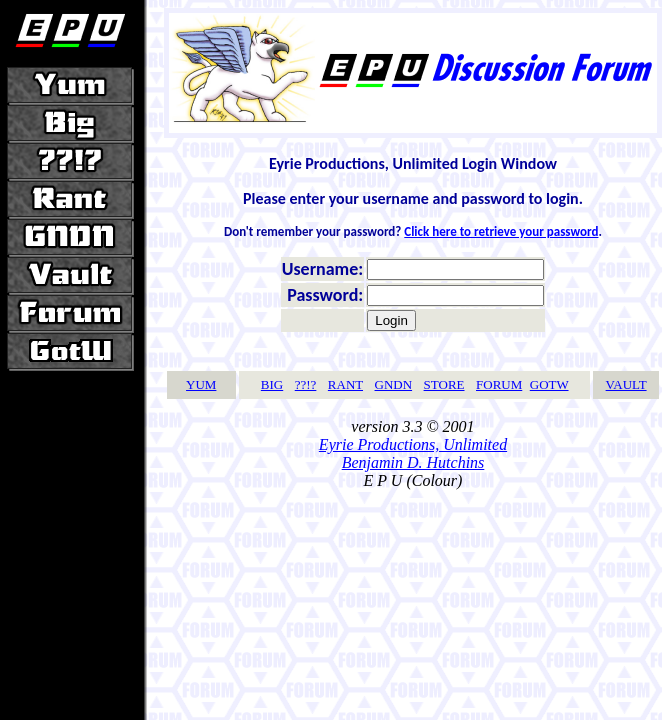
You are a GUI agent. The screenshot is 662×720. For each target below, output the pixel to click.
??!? (306, 384)
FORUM (499, 384)
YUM (201, 384)
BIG (272, 384)
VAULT (626, 384)
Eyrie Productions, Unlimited (413, 444)
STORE (444, 384)
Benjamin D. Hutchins (413, 462)
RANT (345, 384)
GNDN (394, 384)
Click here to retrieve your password (501, 231)
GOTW (549, 384)
